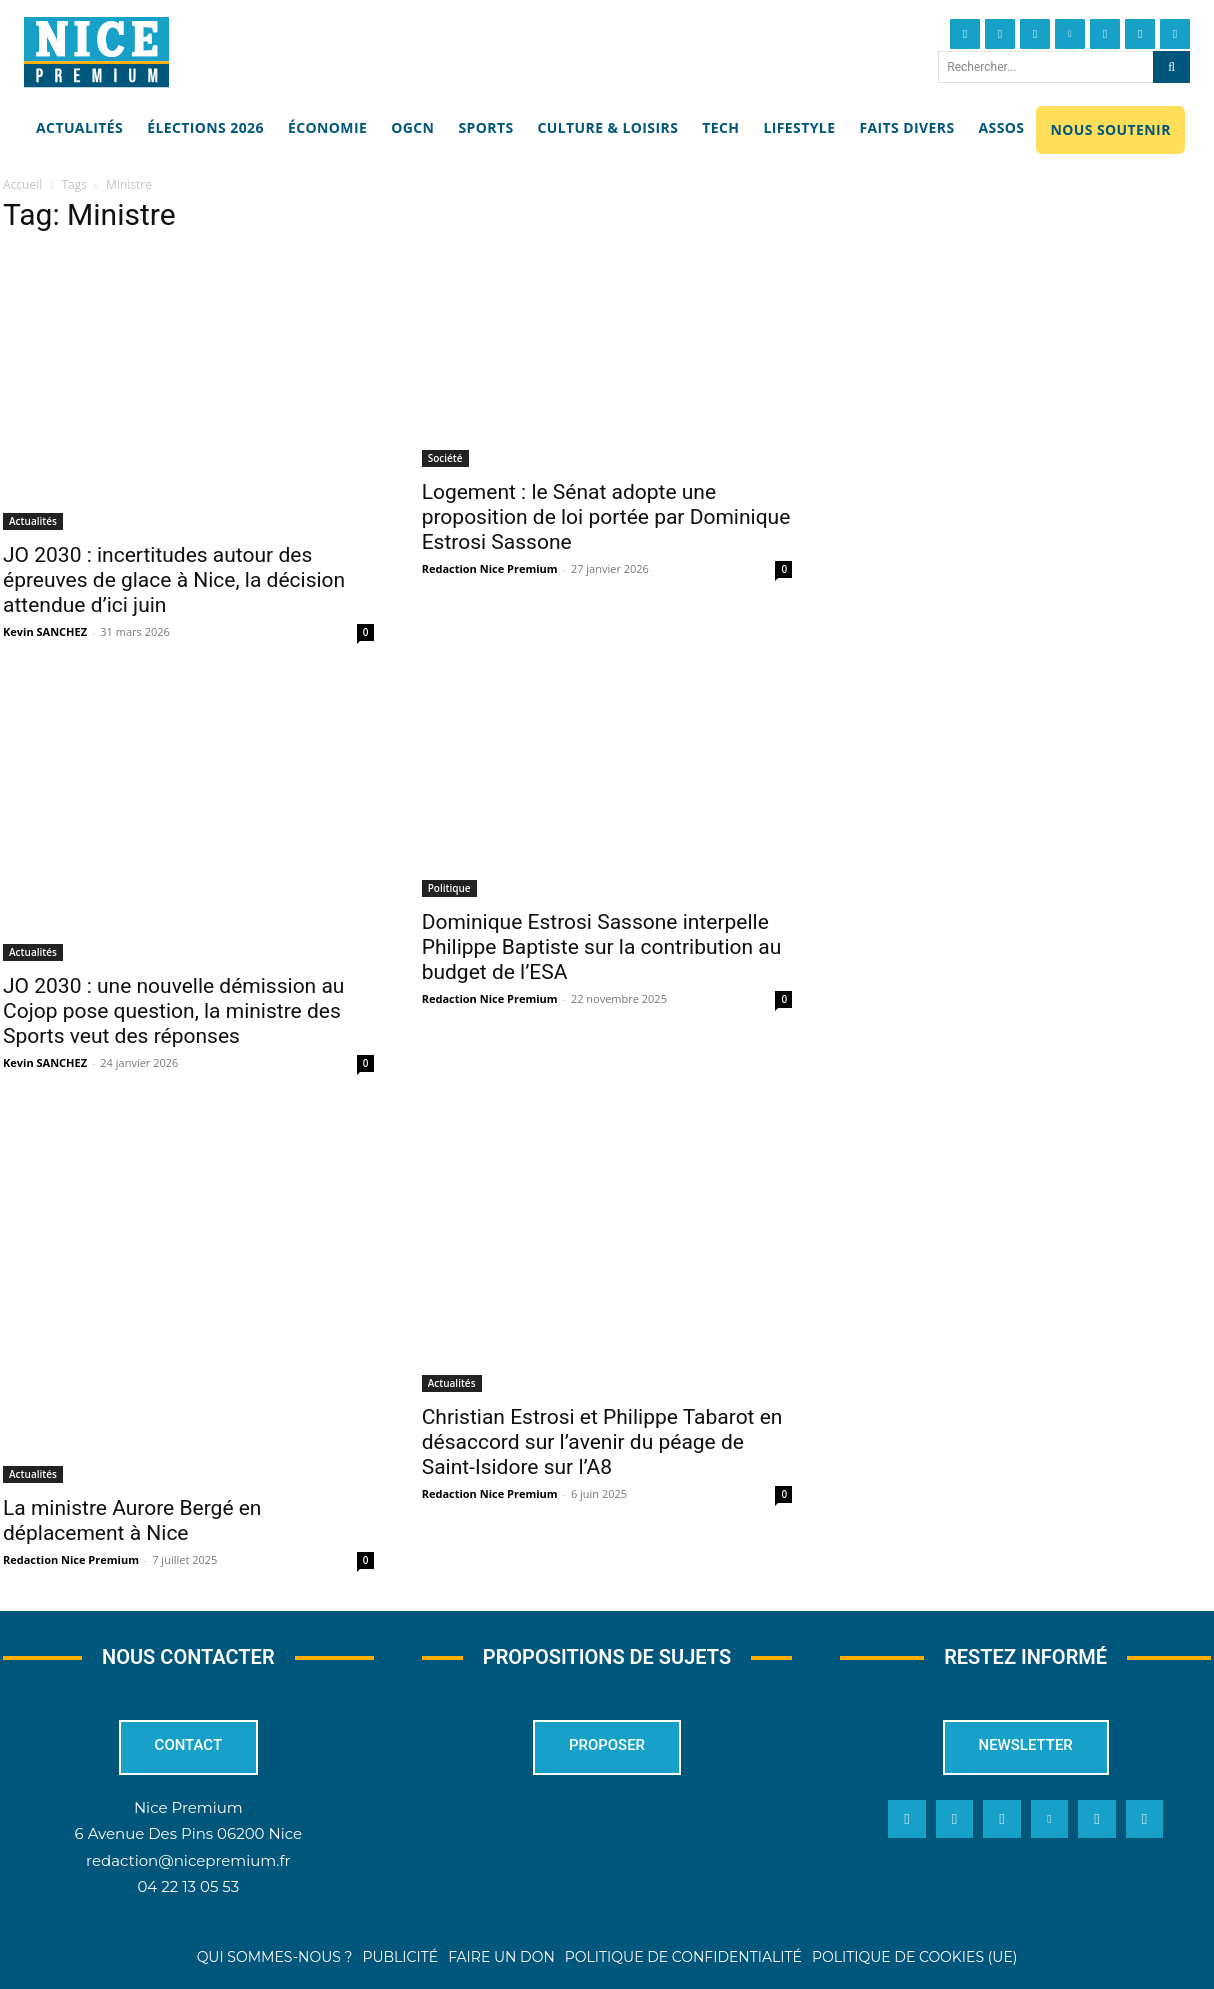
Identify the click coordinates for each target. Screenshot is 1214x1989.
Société (445, 458)
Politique (449, 888)
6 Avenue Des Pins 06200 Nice (188, 1834)
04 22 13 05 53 (188, 1886)
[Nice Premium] (96, 52)
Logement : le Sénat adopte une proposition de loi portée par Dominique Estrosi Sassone (606, 517)
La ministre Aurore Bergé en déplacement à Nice (132, 1520)
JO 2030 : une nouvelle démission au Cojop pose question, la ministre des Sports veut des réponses (173, 1011)
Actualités (33, 521)
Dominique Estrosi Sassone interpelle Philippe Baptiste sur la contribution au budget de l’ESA (602, 947)
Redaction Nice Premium (490, 568)
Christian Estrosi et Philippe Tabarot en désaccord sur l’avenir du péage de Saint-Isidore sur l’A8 (602, 1442)
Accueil (22, 184)
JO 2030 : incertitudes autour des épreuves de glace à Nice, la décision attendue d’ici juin (174, 580)
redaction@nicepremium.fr (188, 1860)
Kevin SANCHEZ (45, 631)
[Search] (1171, 67)
